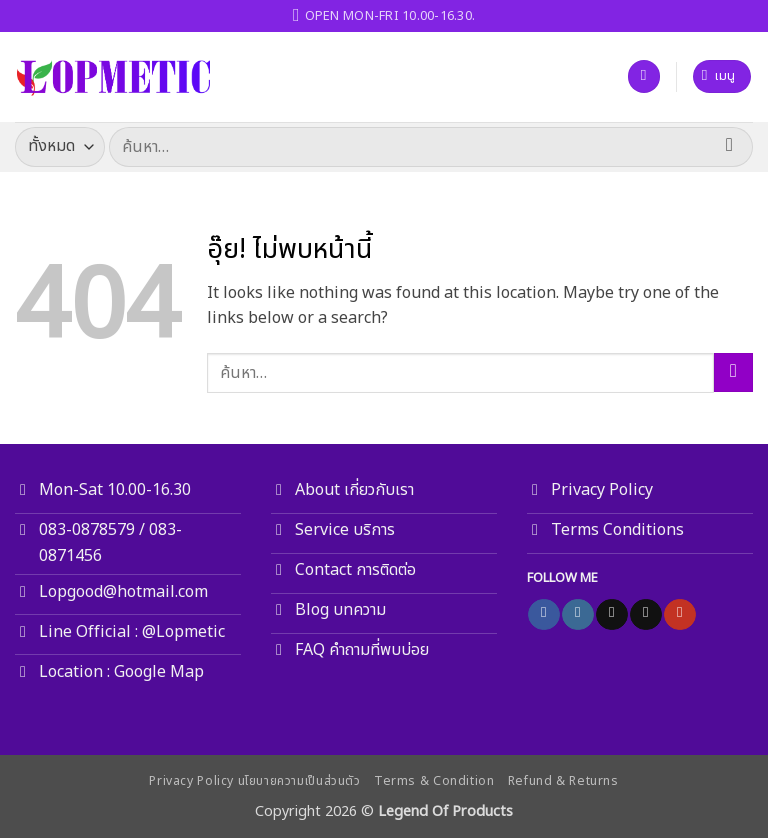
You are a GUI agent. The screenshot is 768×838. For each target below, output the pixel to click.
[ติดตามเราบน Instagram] (577, 615)
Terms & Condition (434, 781)
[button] (722, 76)
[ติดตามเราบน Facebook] (543, 615)
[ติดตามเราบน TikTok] (611, 615)
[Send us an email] (645, 615)
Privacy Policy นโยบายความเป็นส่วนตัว (254, 781)
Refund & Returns (563, 781)
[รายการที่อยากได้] (644, 76)
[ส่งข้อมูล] (729, 146)
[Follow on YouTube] (679, 615)
